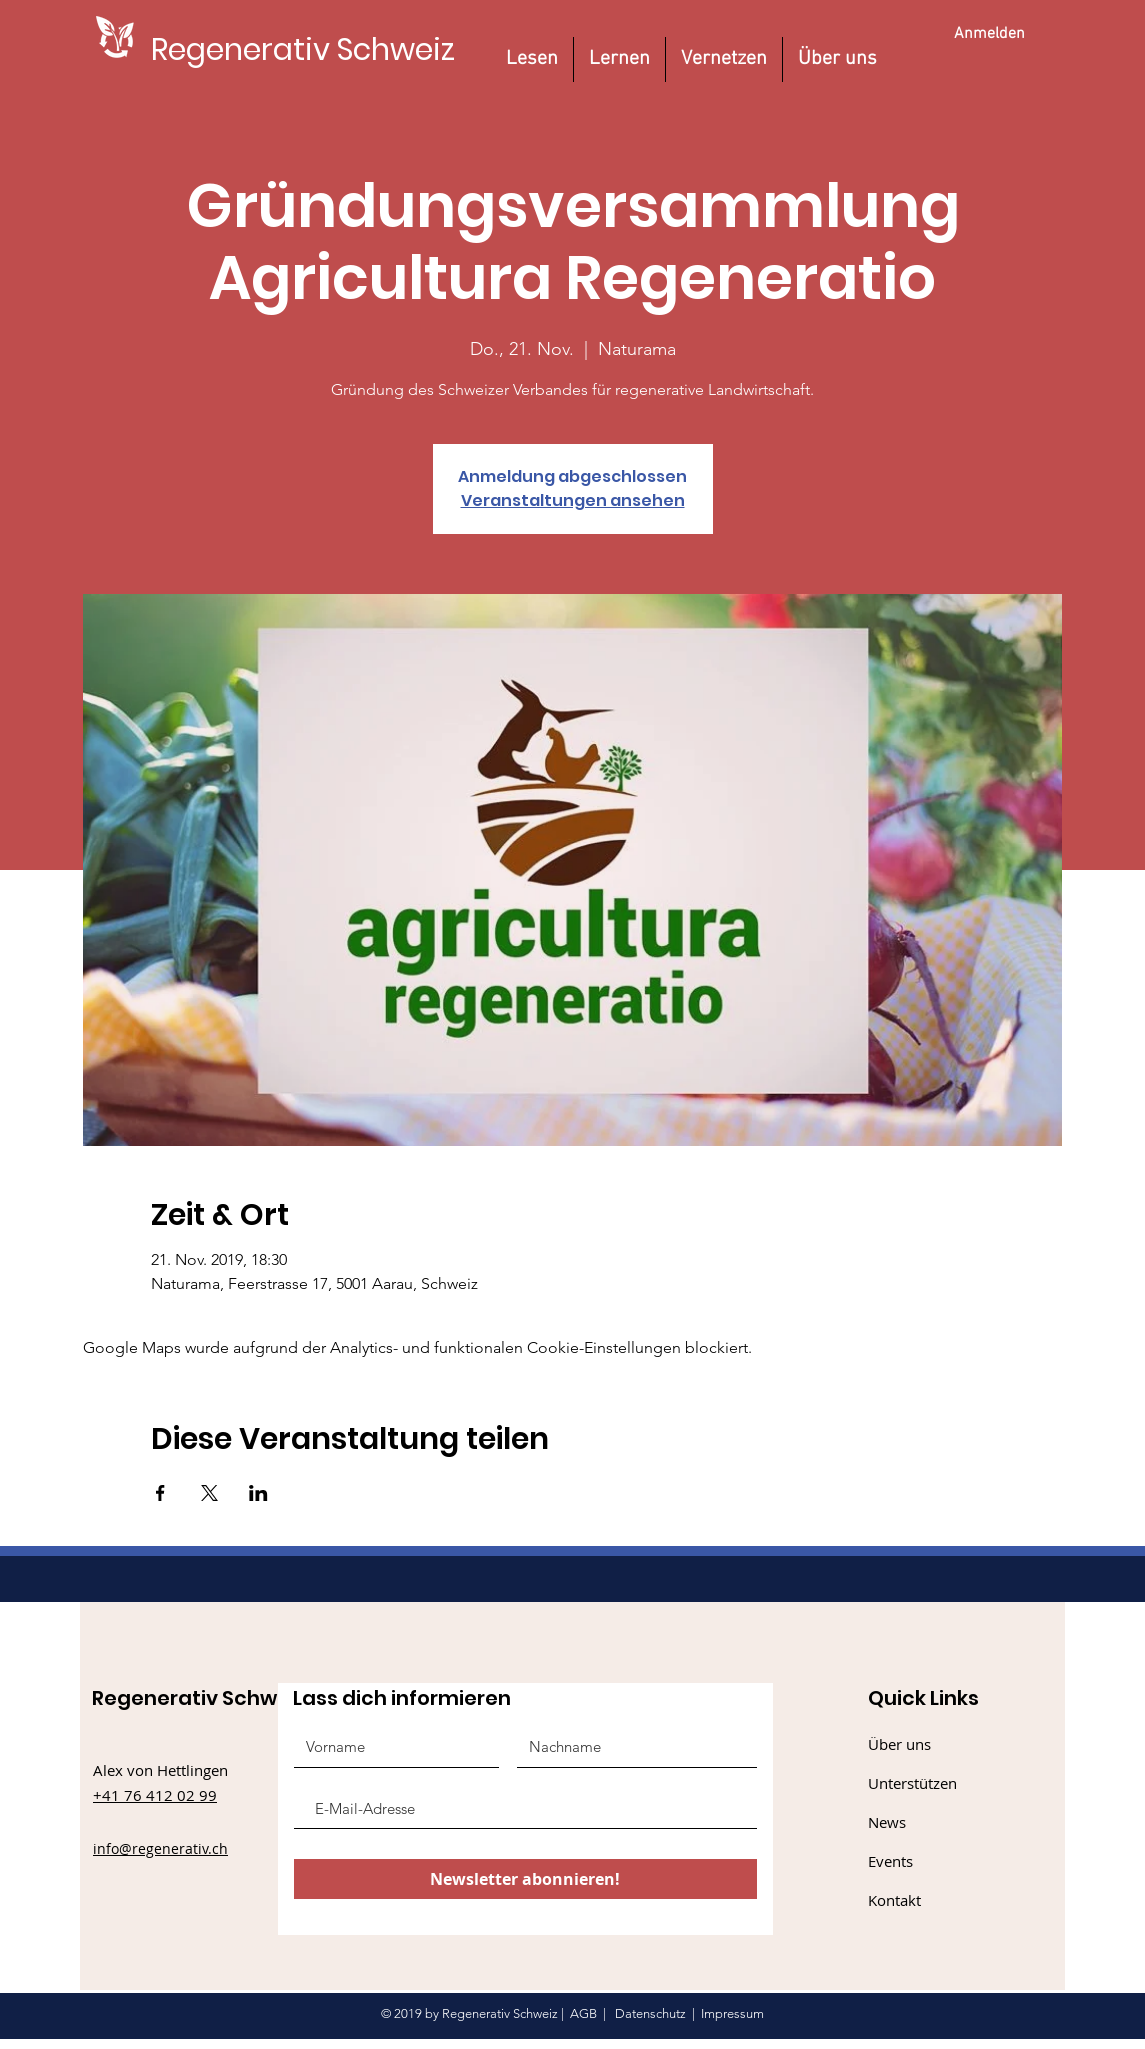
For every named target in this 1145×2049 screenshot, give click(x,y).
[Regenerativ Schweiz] (303, 49)
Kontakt (894, 1900)
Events (890, 1861)
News (887, 1822)
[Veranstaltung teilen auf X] (209, 1493)
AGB (583, 2013)
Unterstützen (912, 1783)
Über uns (899, 1744)
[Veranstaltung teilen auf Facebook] (160, 1493)
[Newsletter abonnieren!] (525, 1879)
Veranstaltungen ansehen (573, 500)
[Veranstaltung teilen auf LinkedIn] (258, 1493)
